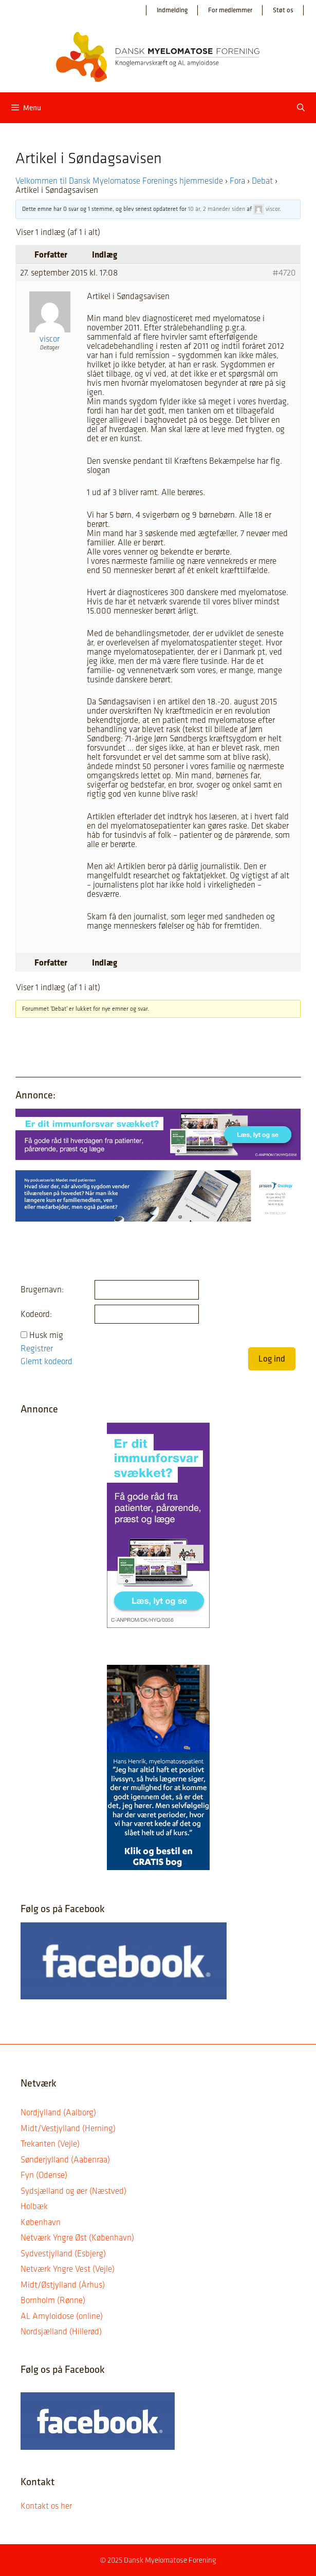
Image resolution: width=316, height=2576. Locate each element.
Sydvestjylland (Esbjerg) (63, 2253)
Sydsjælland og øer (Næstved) (73, 2191)
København (41, 2222)
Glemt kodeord (46, 1361)
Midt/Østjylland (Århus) (63, 2284)
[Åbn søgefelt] (301, 107)
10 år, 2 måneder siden (216, 208)
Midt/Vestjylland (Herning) (68, 2128)
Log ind (271, 1358)
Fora (237, 180)
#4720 (284, 272)
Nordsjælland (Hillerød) (61, 2331)
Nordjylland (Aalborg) (58, 2112)
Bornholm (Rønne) (53, 2300)
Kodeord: (36, 1314)
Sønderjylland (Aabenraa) (65, 2159)
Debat (262, 180)
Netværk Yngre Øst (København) (77, 2237)
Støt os (283, 10)
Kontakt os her (46, 2506)
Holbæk (34, 2206)
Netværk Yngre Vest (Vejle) (68, 2269)
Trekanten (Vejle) (50, 2143)
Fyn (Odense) (44, 2175)
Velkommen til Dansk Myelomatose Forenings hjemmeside (119, 180)
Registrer (37, 1348)
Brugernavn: (42, 1289)
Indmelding (172, 10)
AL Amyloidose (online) (62, 2316)
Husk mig (46, 1335)
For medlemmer (230, 10)
